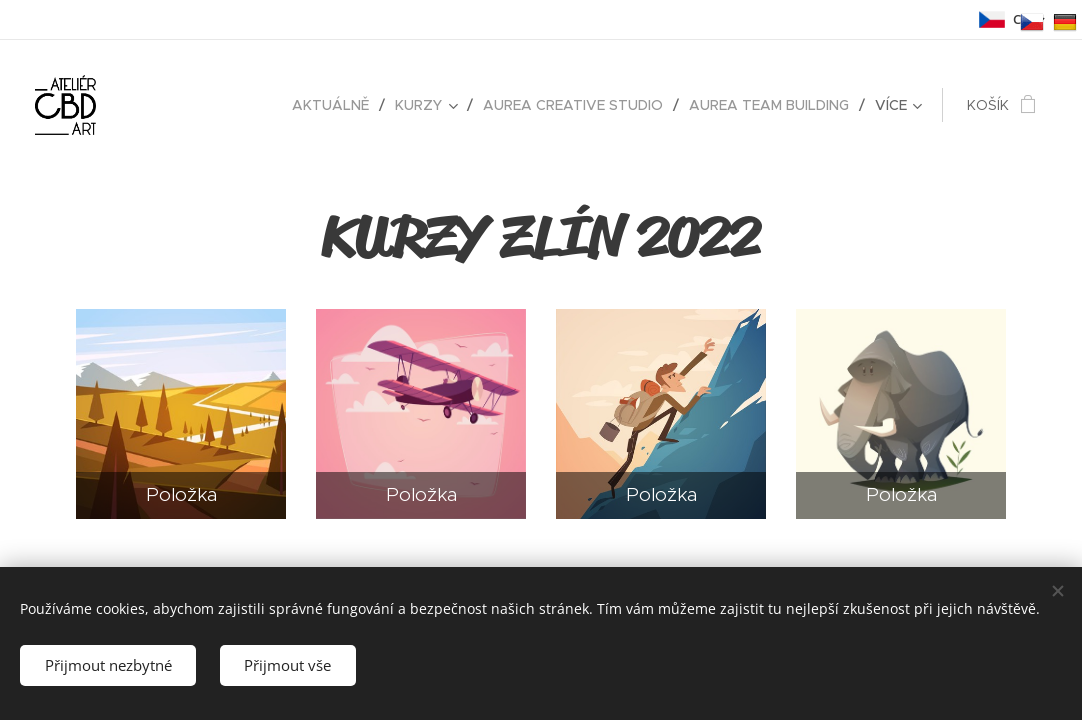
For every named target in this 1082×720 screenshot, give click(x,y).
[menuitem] (336, 105)
